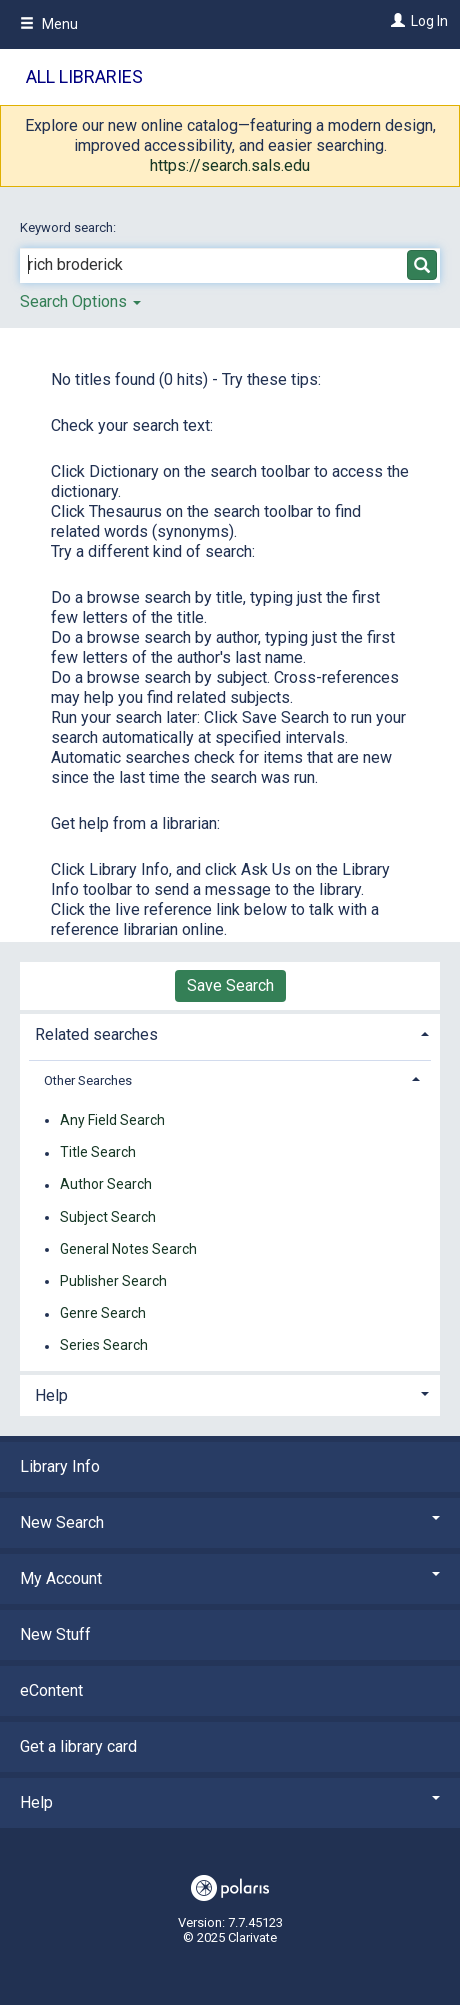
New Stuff (55, 1634)
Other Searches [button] (88, 1080)
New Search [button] (230, 1522)
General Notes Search (128, 1249)
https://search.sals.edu (230, 165)
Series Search (104, 1346)
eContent (51, 1690)
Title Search (98, 1153)
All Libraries (84, 76)
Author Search (106, 1185)
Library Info (60, 1466)
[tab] (230, 1032)
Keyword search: (69, 227)
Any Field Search (112, 1120)
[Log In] (395, 21)
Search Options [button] (80, 301)
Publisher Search (113, 1281)
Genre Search (103, 1314)
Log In (429, 21)
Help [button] (51, 1395)
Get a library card (78, 1746)
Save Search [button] (230, 985)
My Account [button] (230, 1578)
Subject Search (108, 1217)
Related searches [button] (96, 1034)
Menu (49, 24)
